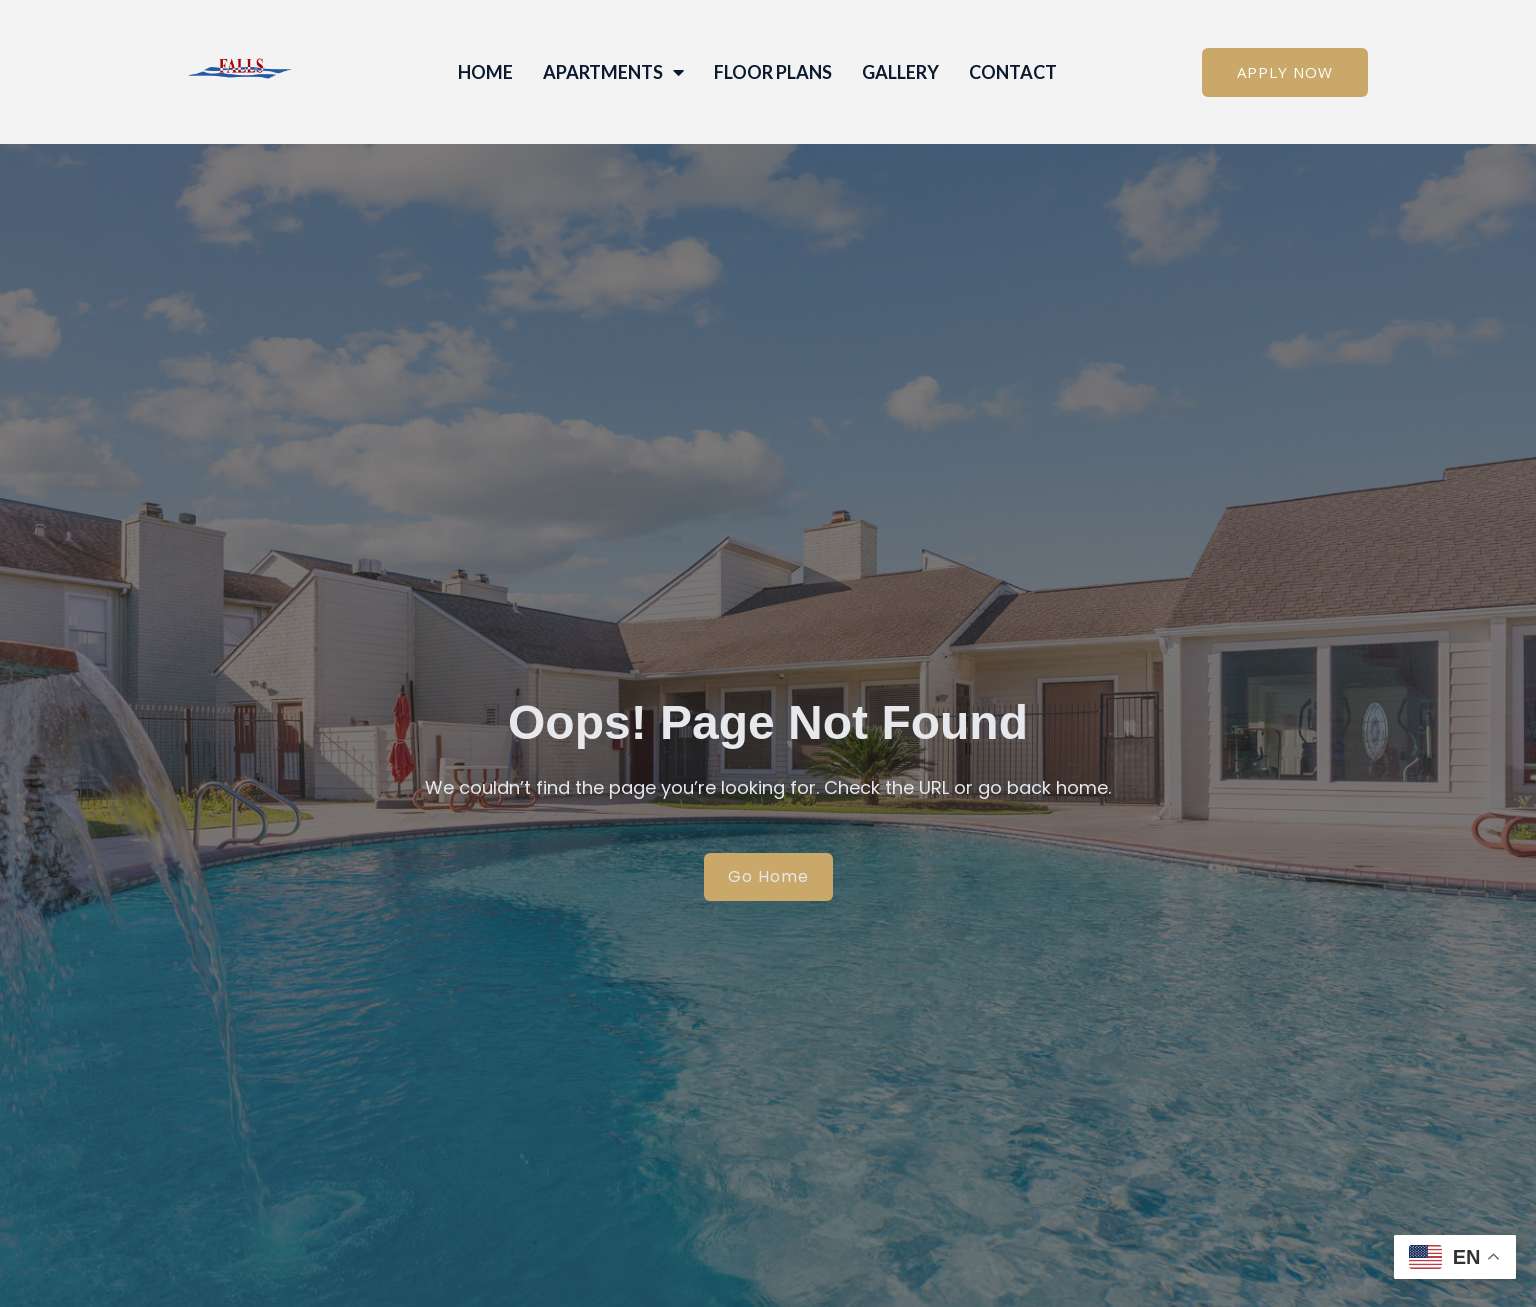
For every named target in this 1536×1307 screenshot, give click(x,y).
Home (485, 72)
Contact (1013, 72)
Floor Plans (773, 72)
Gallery (900, 72)
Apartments (613, 72)
